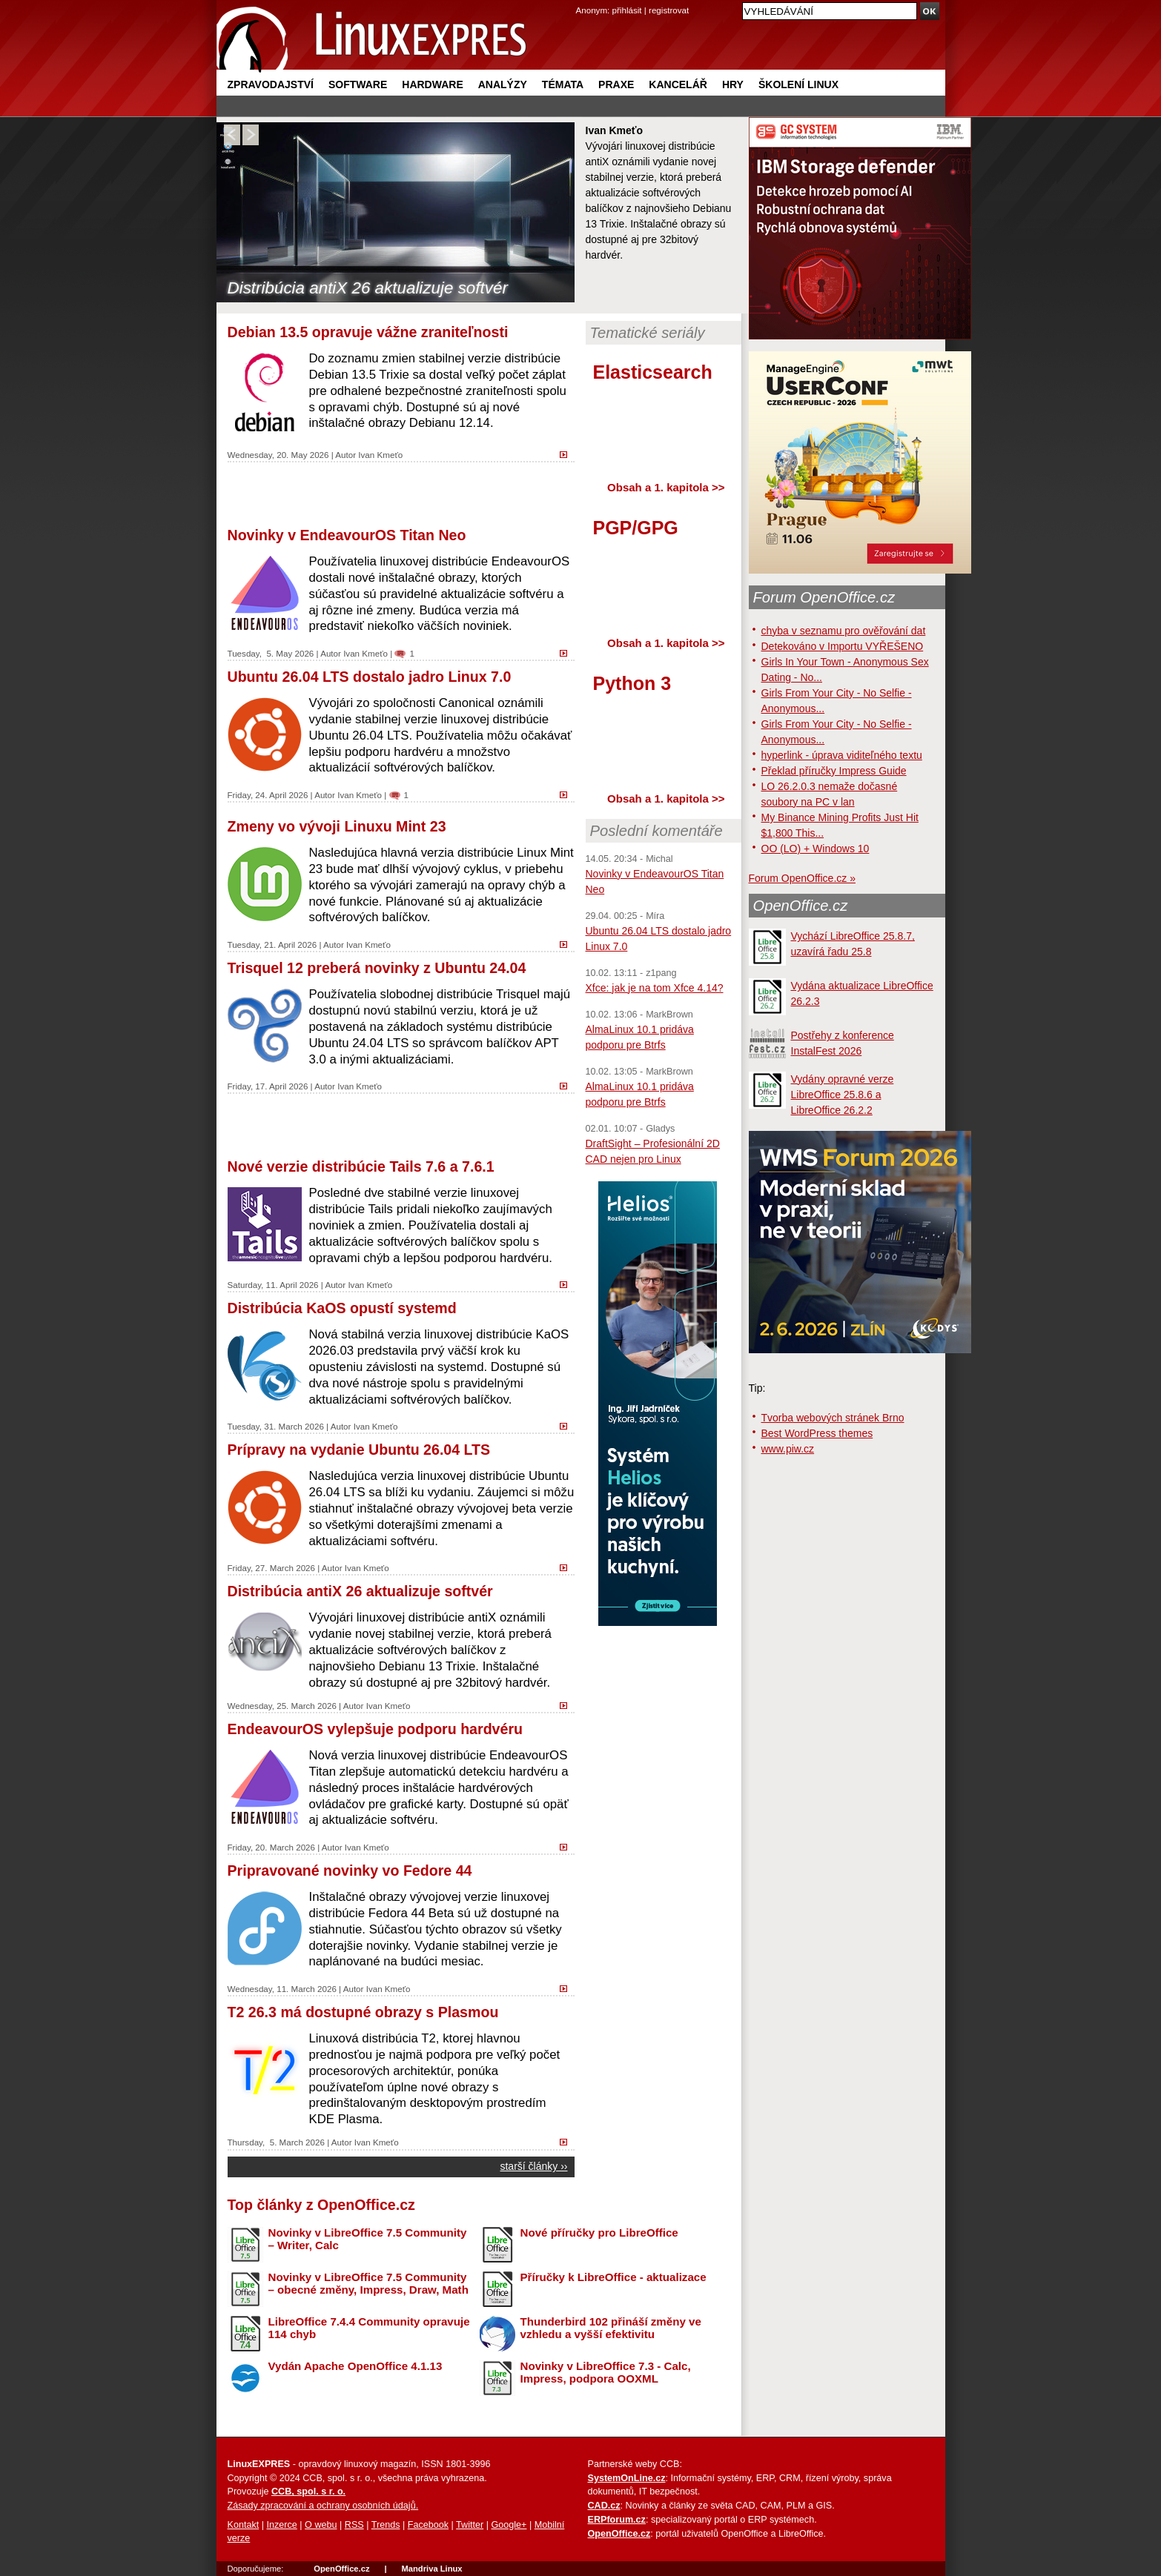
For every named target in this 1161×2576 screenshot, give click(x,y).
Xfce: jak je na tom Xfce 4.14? (655, 988)
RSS (354, 2525)
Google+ (508, 2525)
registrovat (669, 10)
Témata (562, 84)
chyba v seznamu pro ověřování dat (843, 631)
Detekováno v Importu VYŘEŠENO (842, 646)
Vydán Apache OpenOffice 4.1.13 (355, 2366)
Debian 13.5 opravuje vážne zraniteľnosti (368, 332)
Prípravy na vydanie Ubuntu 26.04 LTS (359, 1449)
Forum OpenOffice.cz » (802, 878)
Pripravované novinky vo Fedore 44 (350, 1870)
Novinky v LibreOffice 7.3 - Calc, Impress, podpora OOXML (605, 2372)
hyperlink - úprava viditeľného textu (841, 755)
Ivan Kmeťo (380, 454)
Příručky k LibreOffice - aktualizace (613, 2277)
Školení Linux (798, 84)
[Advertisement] (401, 493)
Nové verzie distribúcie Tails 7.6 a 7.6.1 (361, 1166)
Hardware (432, 84)
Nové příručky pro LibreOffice (599, 2232)
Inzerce (282, 2525)
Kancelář (678, 84)
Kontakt (243, 2525)
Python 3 (632, 683)
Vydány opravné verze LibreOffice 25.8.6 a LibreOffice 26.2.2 (842, 1094)
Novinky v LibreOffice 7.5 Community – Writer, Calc (367, 2238)
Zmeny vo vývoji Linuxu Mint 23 (337, 826)
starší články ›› (533, 2166)
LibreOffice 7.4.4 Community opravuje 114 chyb (369, 2327)
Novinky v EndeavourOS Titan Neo (347, 535)
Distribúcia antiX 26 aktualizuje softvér (368, 288)
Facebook (428, 2525)
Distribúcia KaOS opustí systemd (342, 1308)
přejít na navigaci (580, 0)
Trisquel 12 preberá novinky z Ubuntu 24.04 (377, 968)
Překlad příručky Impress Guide (834, 771)
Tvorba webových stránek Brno (832, 1418)
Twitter (469, 2525)
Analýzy (502, 84)
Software (357, 84)
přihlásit (627, 10)
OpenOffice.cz (800, 905)
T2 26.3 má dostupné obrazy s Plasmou (363, 2012)
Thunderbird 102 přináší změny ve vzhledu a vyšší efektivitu (610, 2327)
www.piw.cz (788, 1449)
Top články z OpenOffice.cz (321, 2205)
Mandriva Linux (431, 2568)
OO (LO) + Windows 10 (815, 848)
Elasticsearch (652, 372)
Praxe (616, 84)
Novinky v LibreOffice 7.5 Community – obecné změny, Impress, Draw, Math (368, 2283)
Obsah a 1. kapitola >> (665, 487)
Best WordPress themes (817, 1433)
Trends (385, 2525)
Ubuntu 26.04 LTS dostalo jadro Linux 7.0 (370, 676)
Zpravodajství (271, 84)
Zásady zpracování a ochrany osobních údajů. (323, 2505)
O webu (321, 2525)
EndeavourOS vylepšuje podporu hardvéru (375, 1729)
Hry (733, 84)
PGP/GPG (635, 527)
